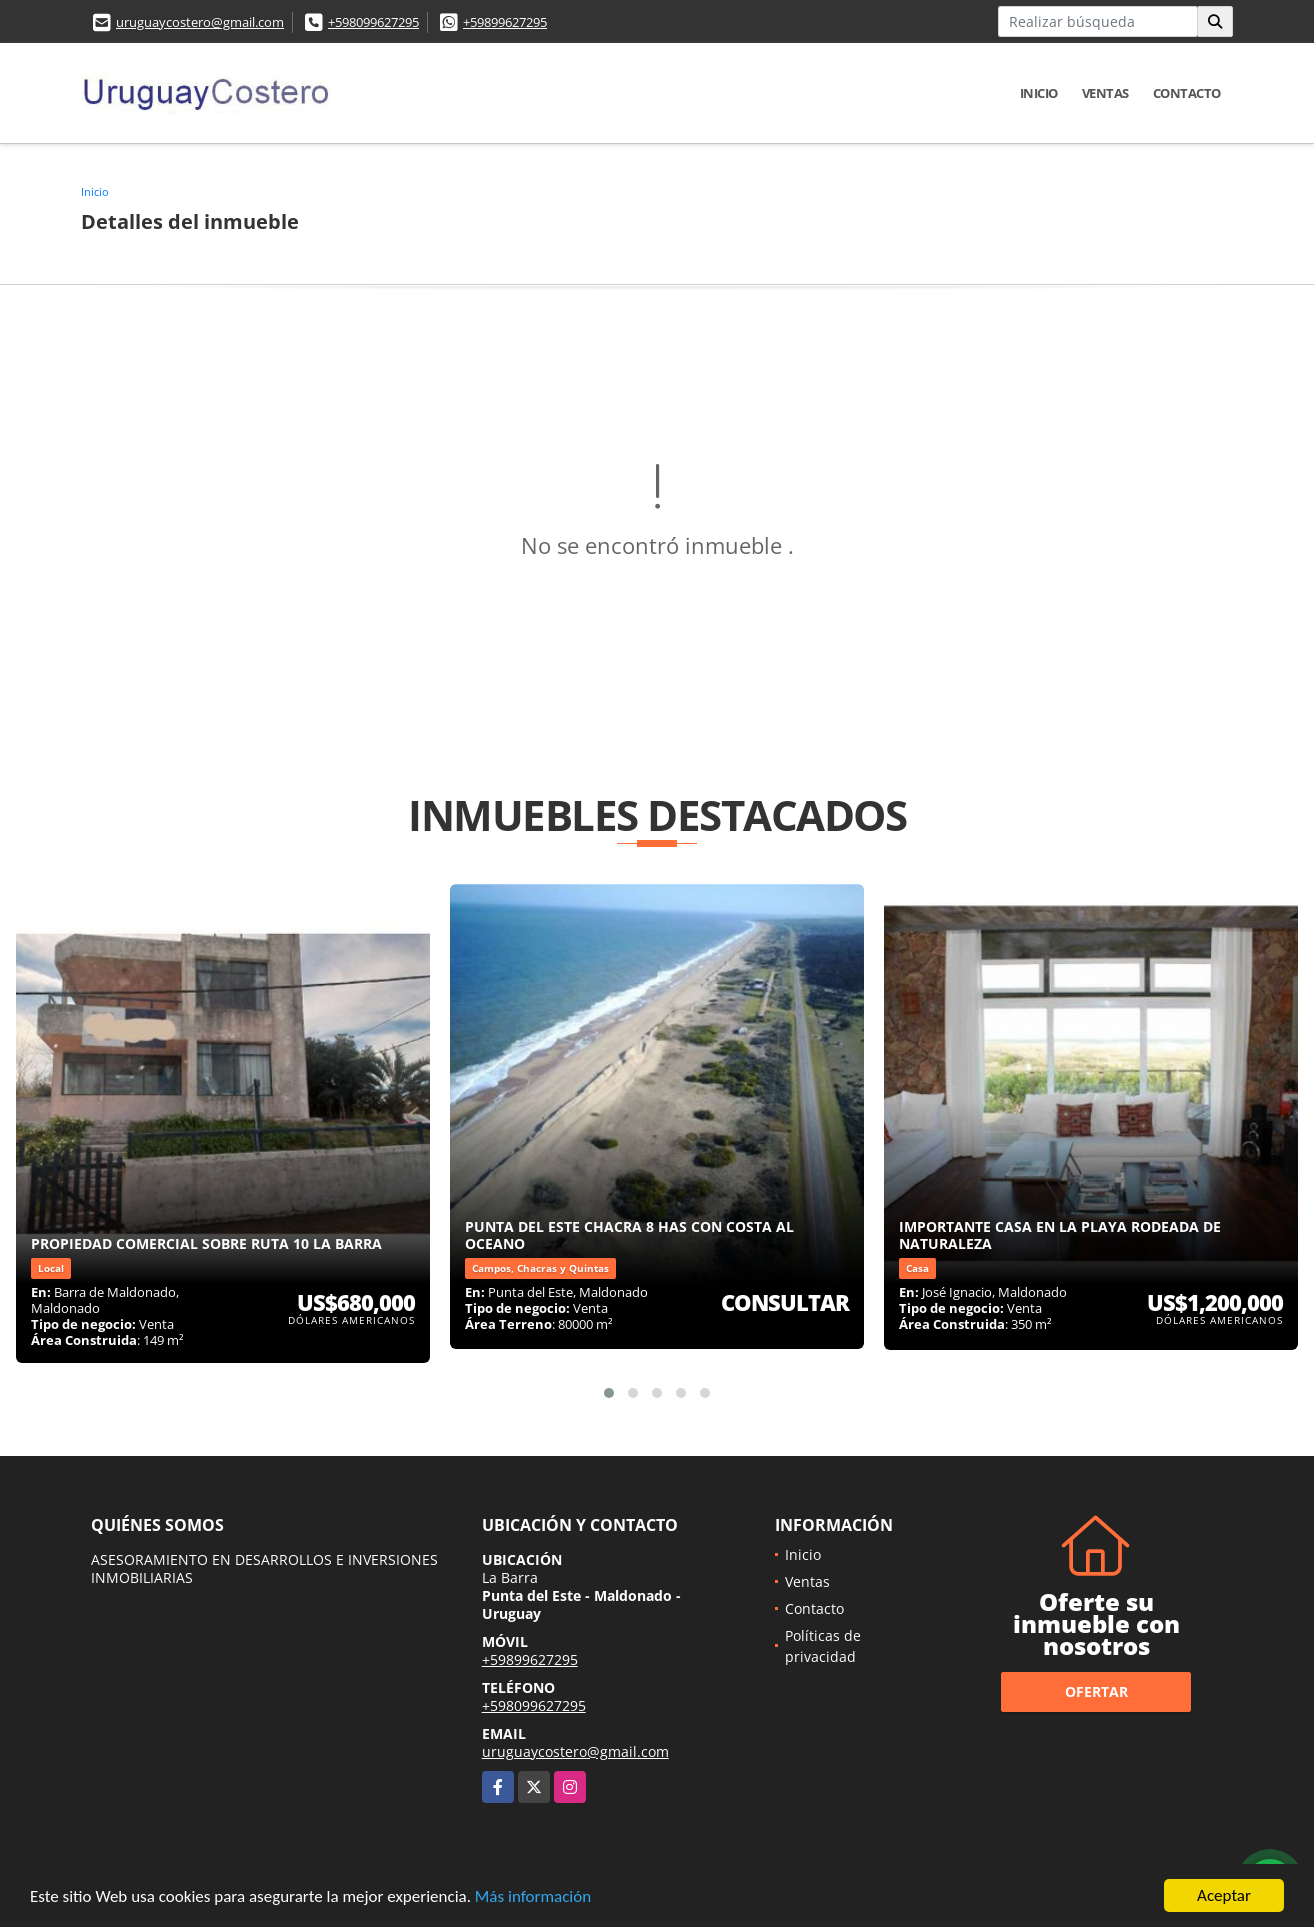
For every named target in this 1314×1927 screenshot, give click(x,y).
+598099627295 (373, 22)
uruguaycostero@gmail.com (200, 22)
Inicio (1039, 93)
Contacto (1187, 93)
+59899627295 (505, 22)
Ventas (1105, 93)
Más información (533, 1899)
